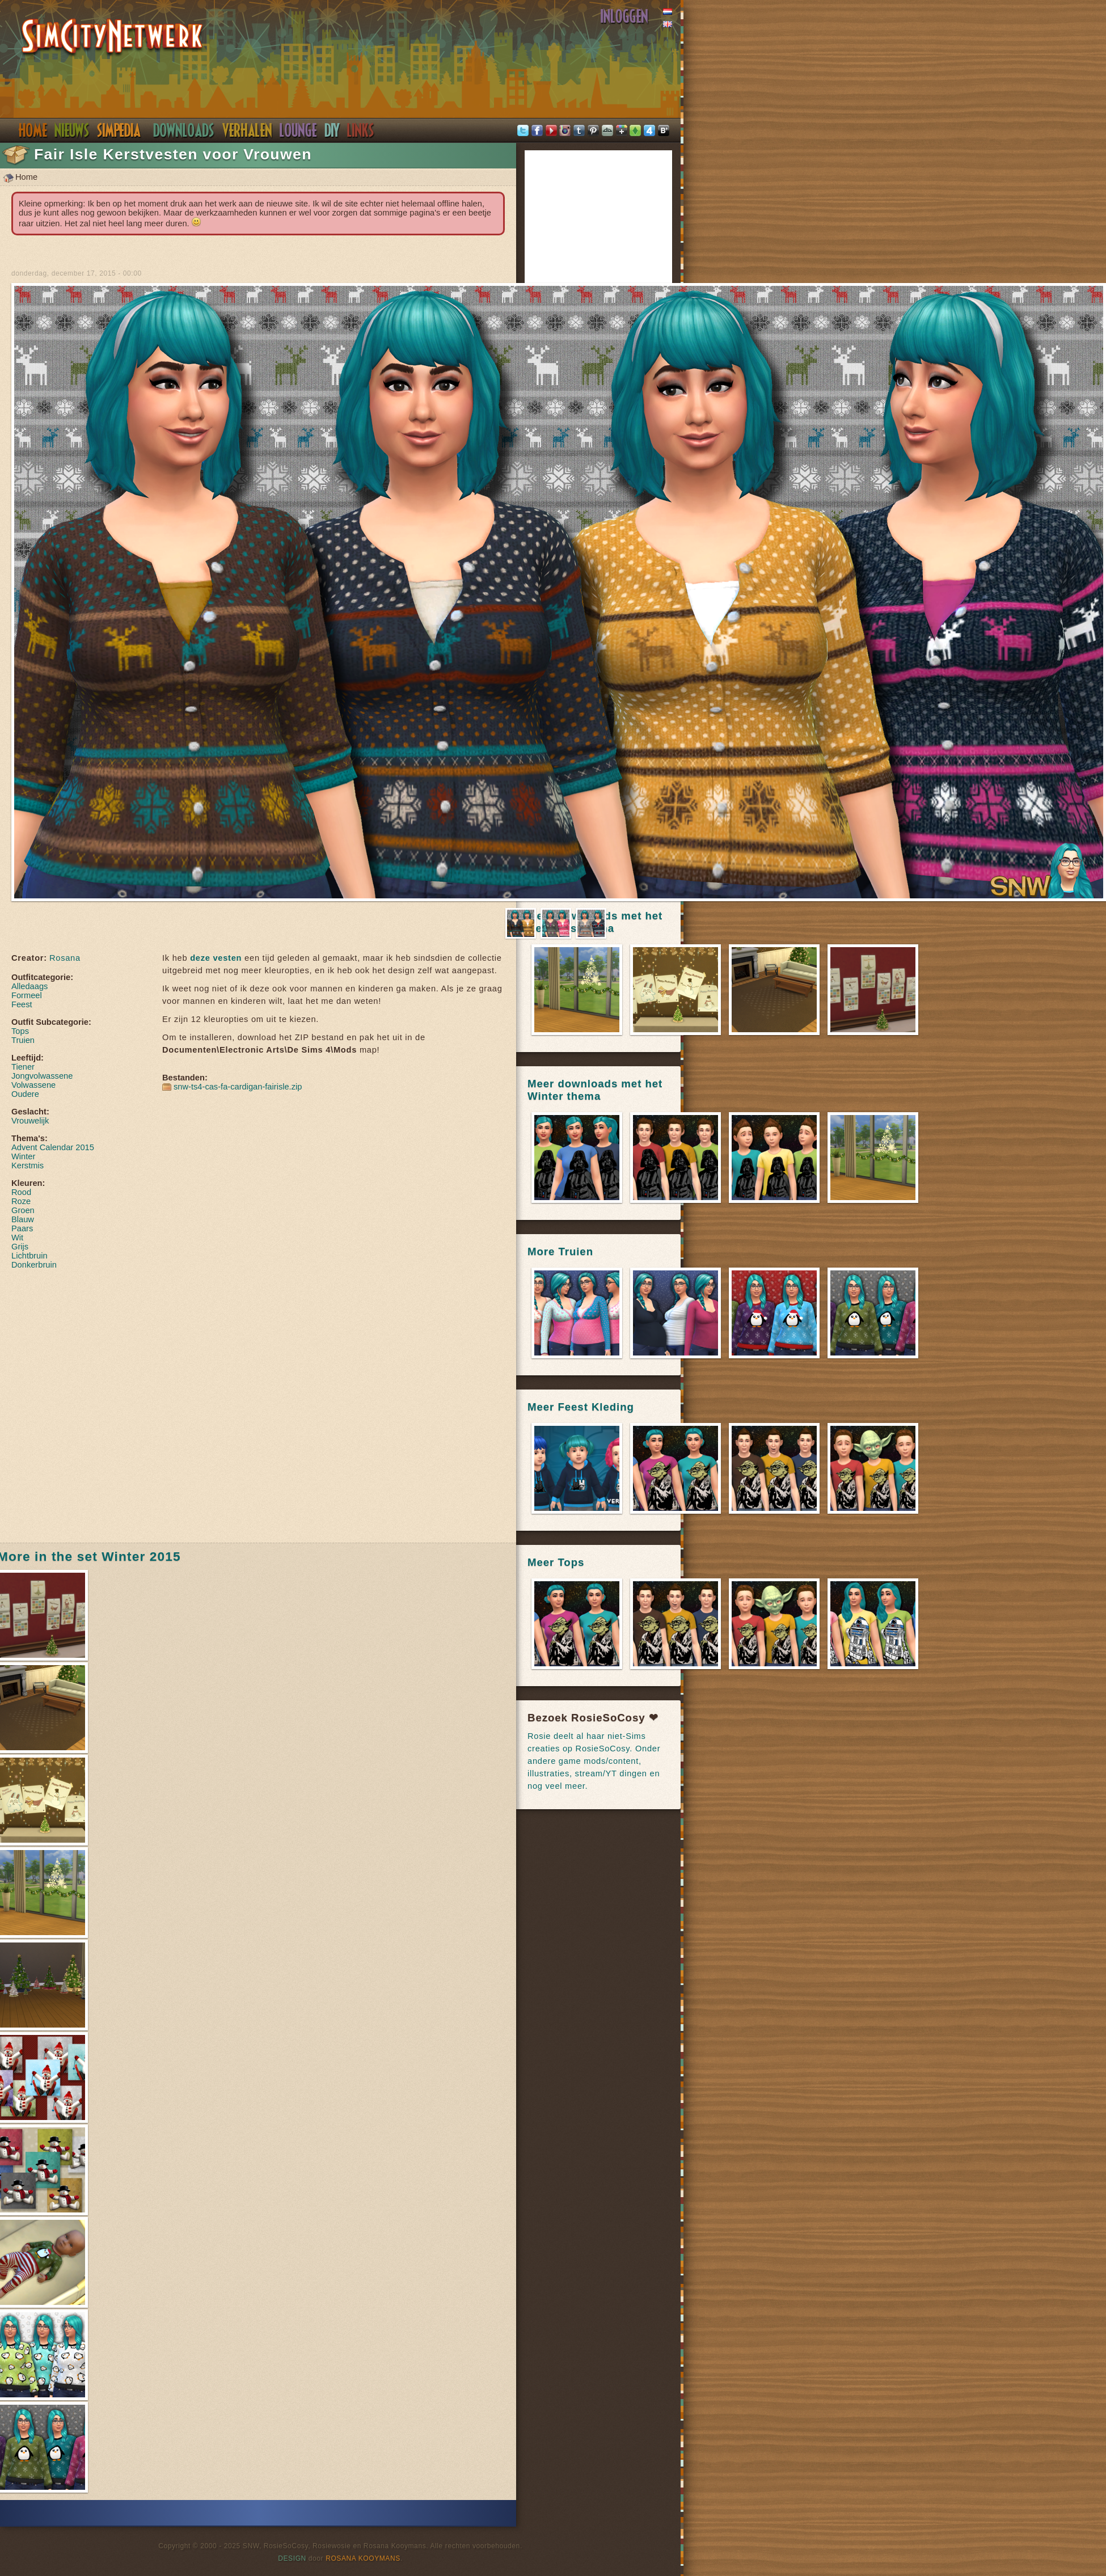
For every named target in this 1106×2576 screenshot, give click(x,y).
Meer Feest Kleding (580, 1407)
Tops (20, 1031)
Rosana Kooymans (363, 2558)
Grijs (19, 1246)
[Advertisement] (127, 1405)
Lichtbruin (29, 1255)
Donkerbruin (34, 1264)
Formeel (26, 995)
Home (32, 130)
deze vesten (216, 957)
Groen (23, 1210)
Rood (21, 1192)
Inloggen (624, 16)
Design (292, 2558)
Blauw (22, 1219)
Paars (22, 1228)
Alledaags (29, 986)
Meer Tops (555, 1562)
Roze (21, 1201)
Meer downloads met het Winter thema (594, 1090)
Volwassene (33, 1084)
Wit (17, 1237)
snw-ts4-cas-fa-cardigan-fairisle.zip (238, 1086)
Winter (23, 1156)
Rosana (65, 957)
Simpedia (119, 130)
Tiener (23, 1066)
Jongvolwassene (42, 1075)
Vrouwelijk (30, 1120)
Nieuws (72, 130)
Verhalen (247, 130)
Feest (21, 1004)
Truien (23, 1040)
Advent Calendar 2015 (52, 1147)
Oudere (25, 1094)
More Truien (560, 1251)
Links (360, 130)
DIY (332, 130)
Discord (298, 130)
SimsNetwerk (112, 37)
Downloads (184, 130)
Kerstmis (27, 1165)
